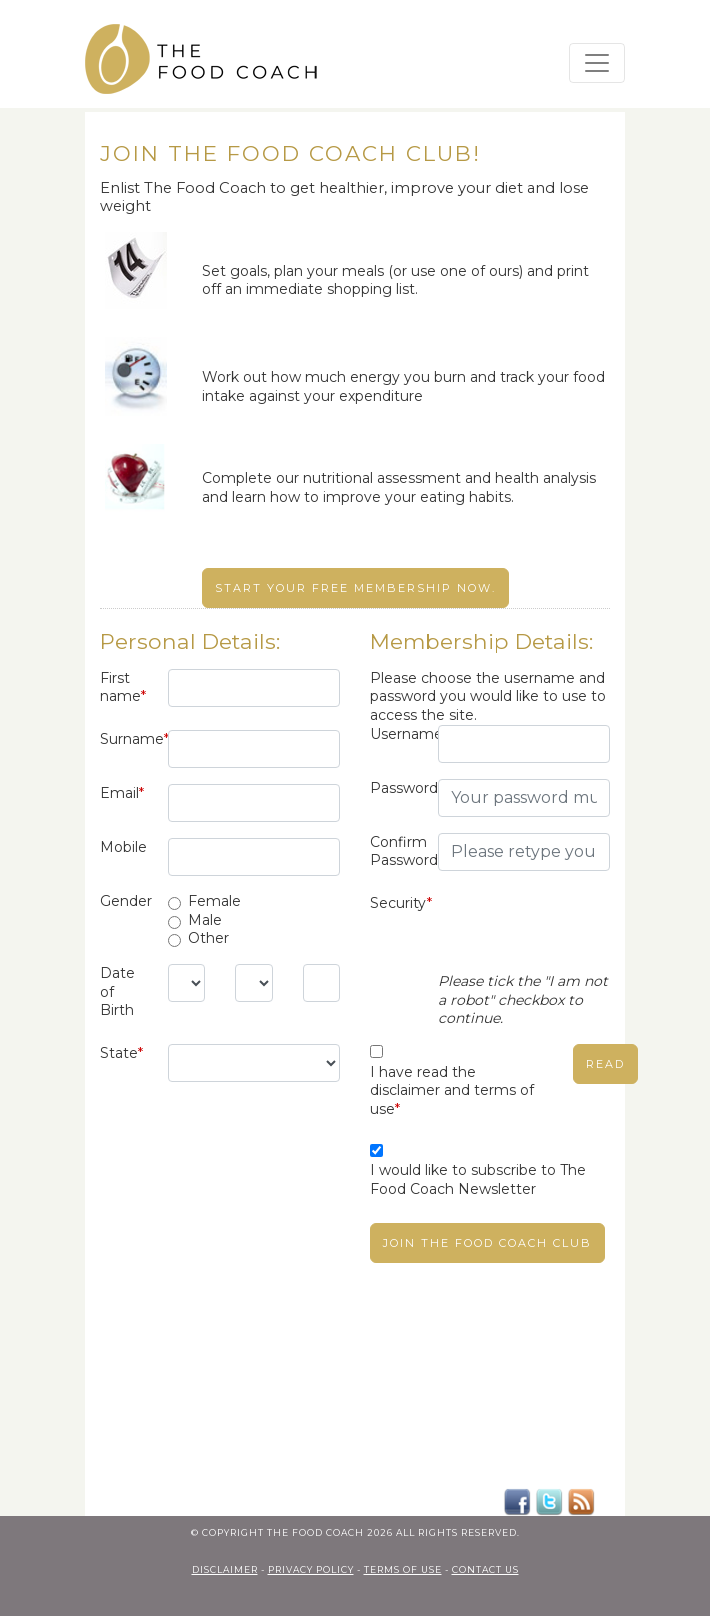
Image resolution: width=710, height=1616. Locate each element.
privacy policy (311, 1569)
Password (396, 788)
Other (208, 938)
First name (123, 687)
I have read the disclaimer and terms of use (452, 1090)
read (605, 1064)
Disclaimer (225, 1569)
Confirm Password (396, 851)
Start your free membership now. (355, 588)
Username (396, 734)
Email (122, 793)
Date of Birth (117, 991)
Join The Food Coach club (487, 1243)
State (121, 1053)
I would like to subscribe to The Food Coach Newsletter (478, 1179)
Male (205, 920)
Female (214, 901)
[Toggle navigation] (597, 63)
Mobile (123, 847)
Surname (126, 739)
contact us (485, 1569)
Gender (126, 901)
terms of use (403, 1569)
